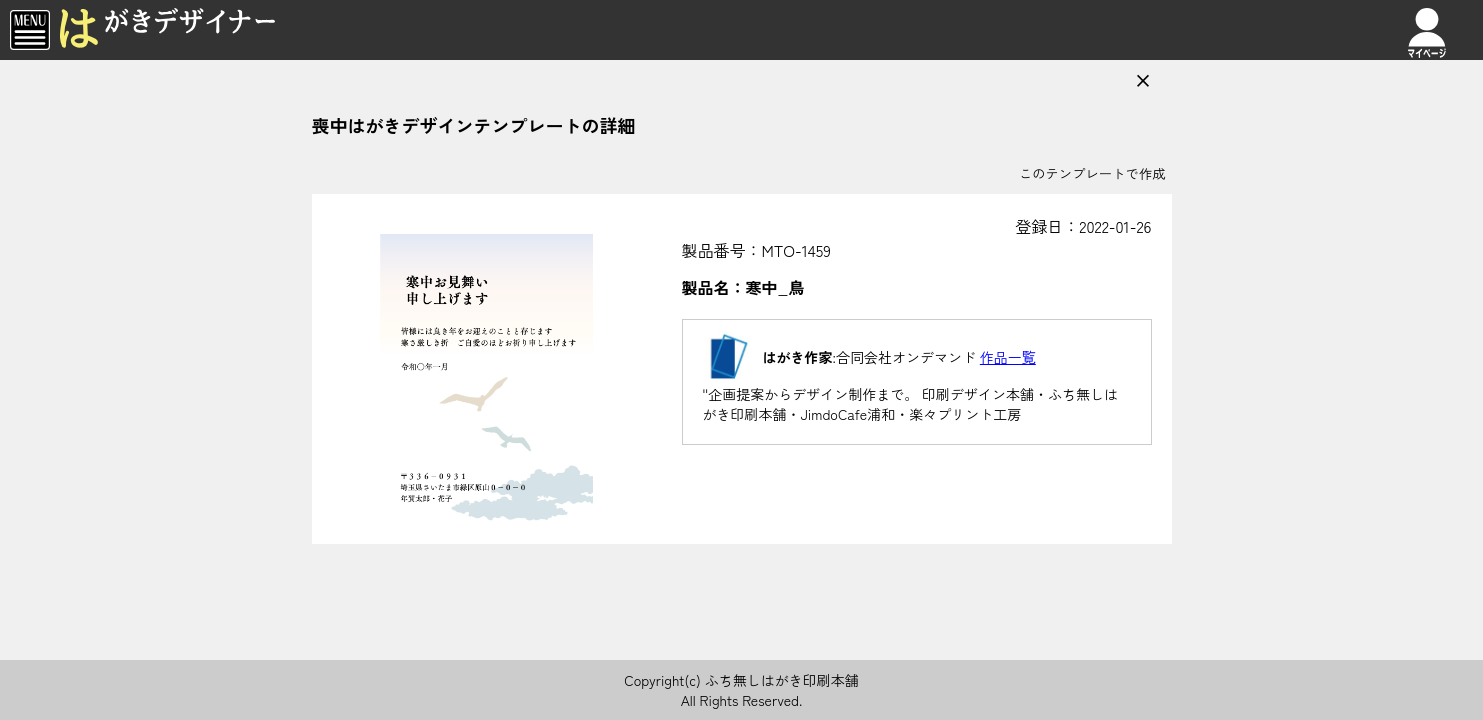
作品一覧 (1008, 357)
